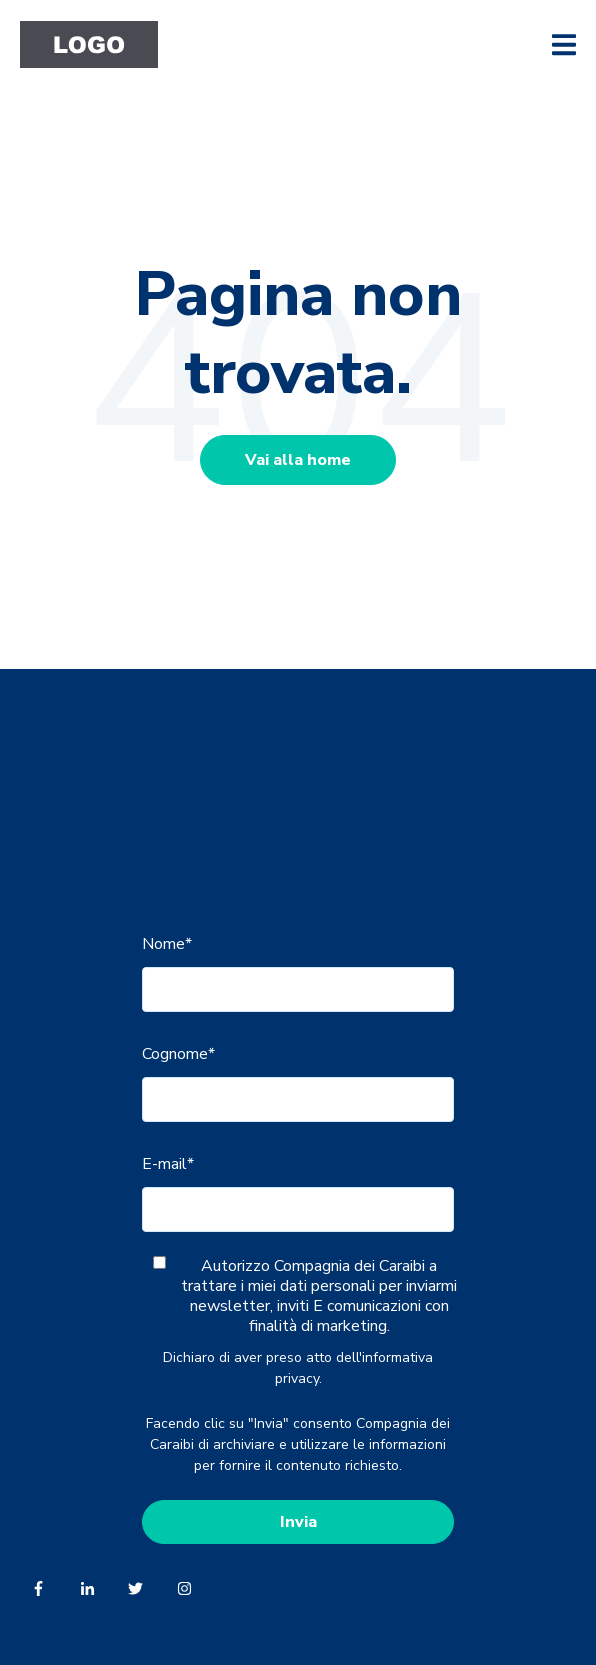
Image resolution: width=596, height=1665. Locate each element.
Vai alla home (298, 460)
